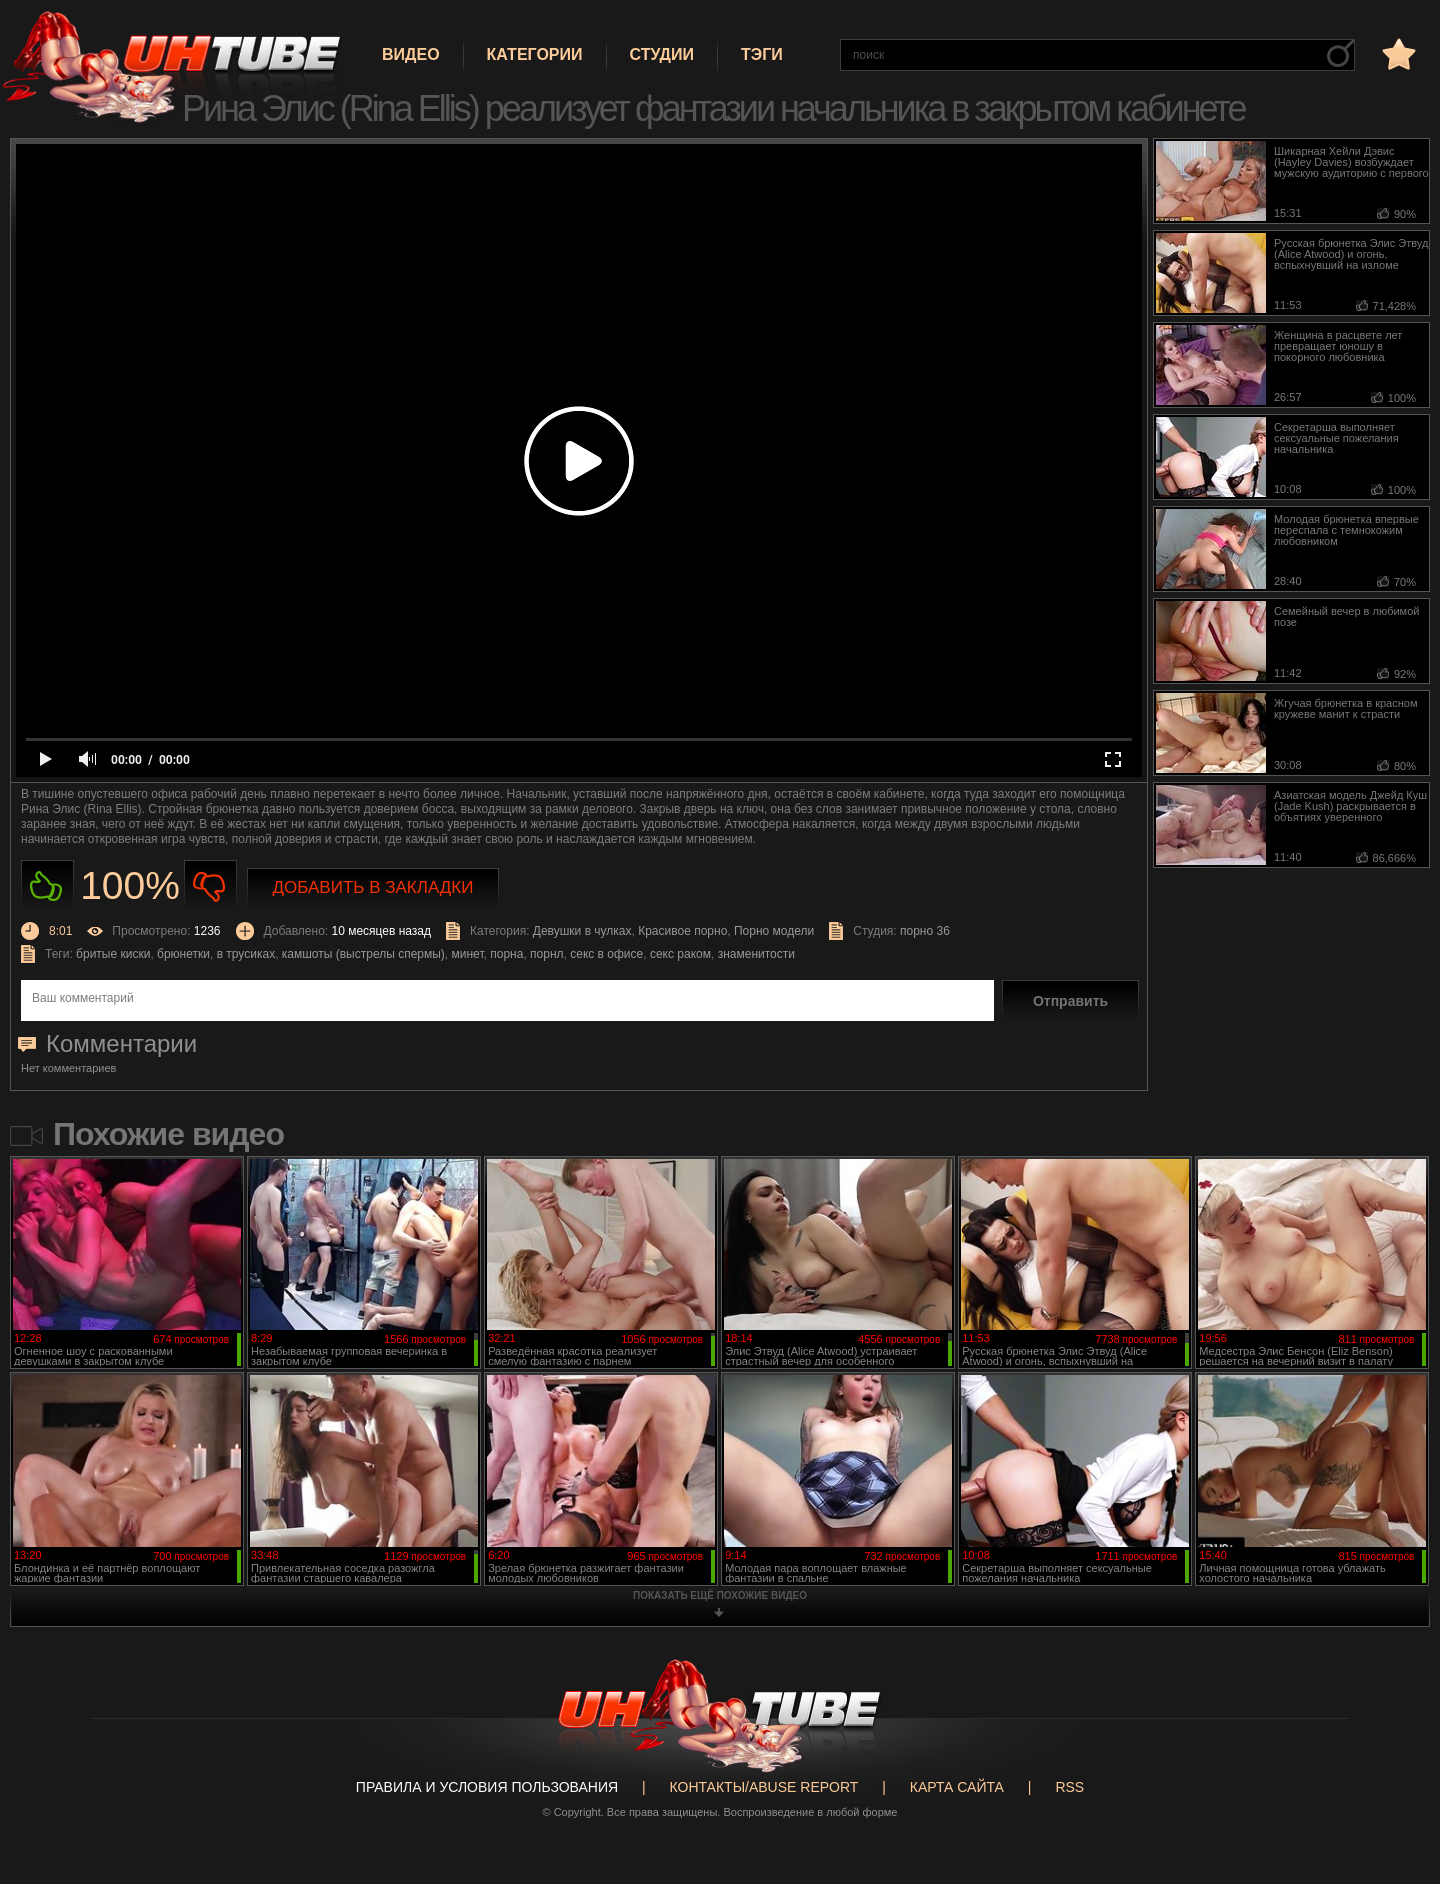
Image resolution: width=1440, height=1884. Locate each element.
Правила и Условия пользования (487, 1787)
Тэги (762, 54)
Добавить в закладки (373, 887)
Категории (535, 54)
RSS (1069, 1787)
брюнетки (183, 954)
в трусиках (246, 954)
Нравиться (47, 886)
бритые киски (113, 954)
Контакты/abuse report (764, 1787)
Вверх (1395, 1772)
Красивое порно (682, 931)
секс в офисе (606, 954)
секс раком (680, 954)
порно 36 (925, 931)
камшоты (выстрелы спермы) (363, 954)
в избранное (1397, 53)
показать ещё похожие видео (720, 1595)
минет (468, 954)
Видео (411, 54)
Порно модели (774, 931)
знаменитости (756, 954)
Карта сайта (957, 1787)
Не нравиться (210, 886)
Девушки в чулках (582, 931)
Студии (662, 54)
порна (506, 954)
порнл (546, 954)
